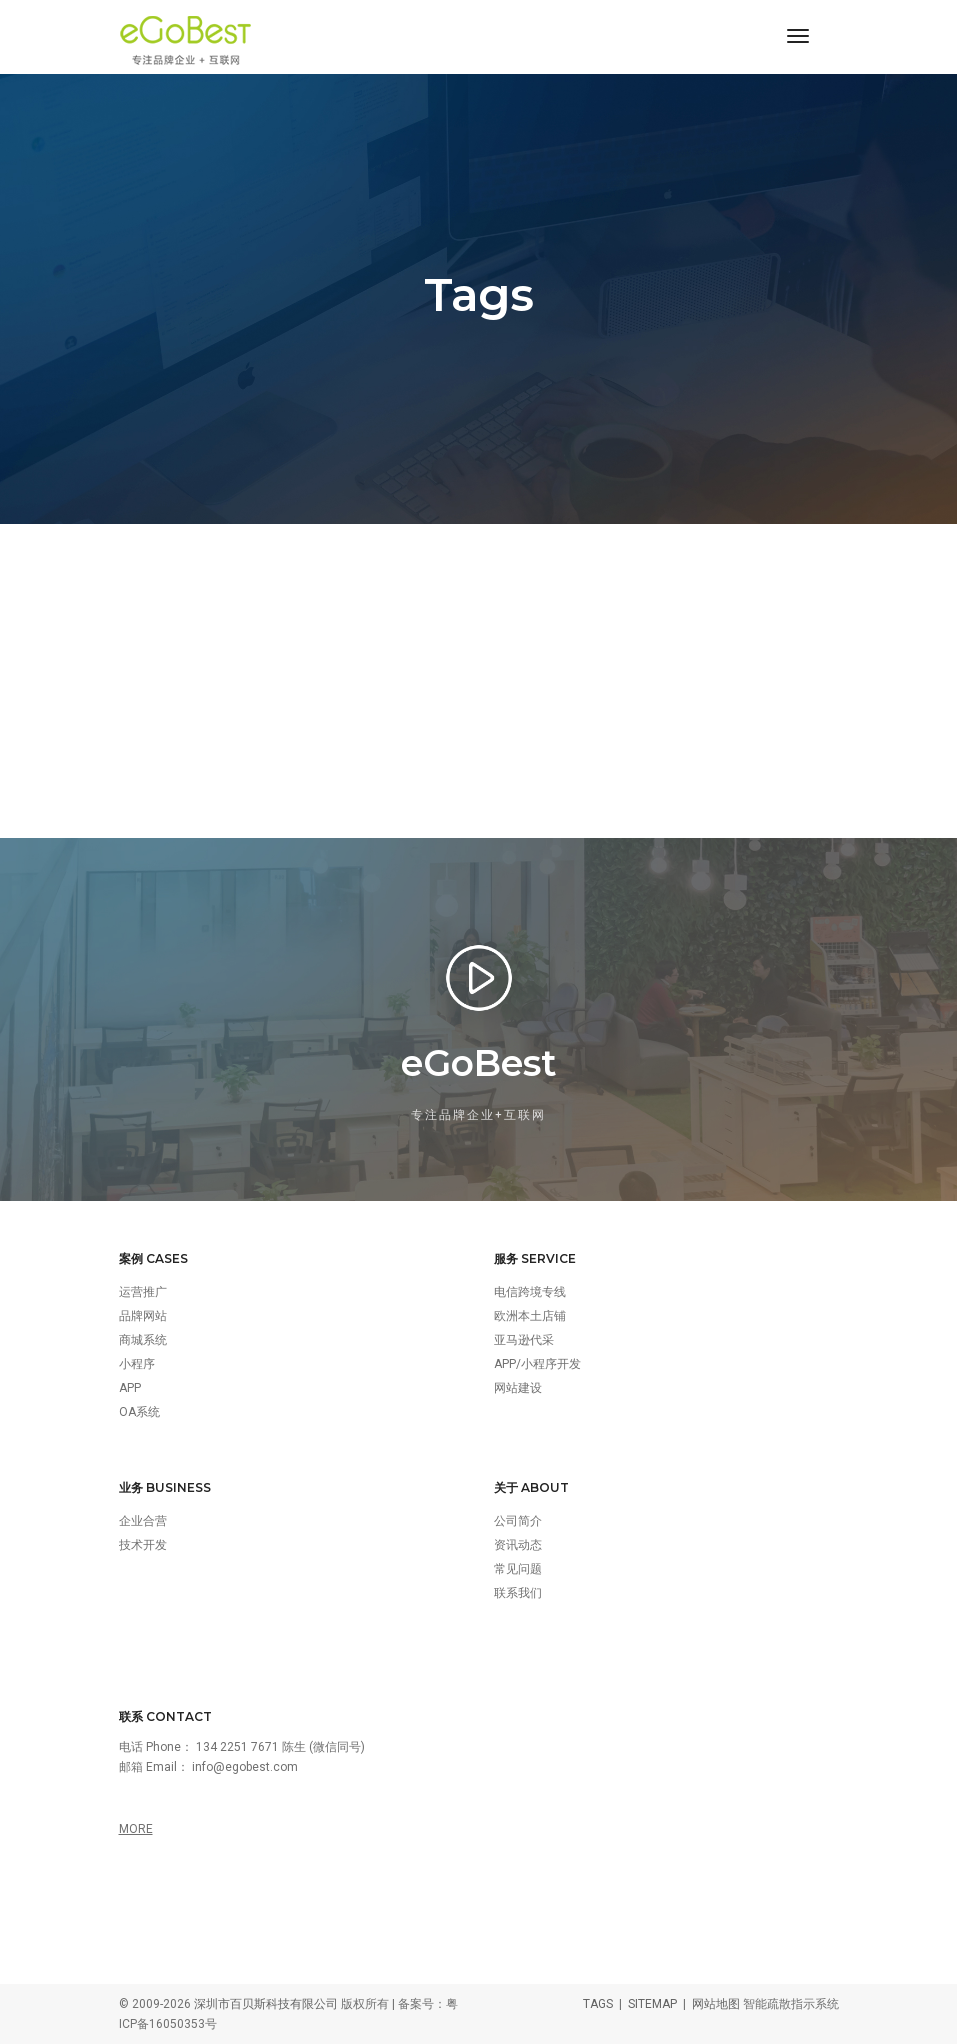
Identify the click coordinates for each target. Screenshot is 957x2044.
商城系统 (143, 1340)
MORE (136, 1829)
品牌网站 (143, 1316)
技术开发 (143, 1545)
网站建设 (518, 1388)
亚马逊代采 (524, 1340)
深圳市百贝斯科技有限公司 (266, 2004)
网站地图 (716, 2004)
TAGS (598, 2004)
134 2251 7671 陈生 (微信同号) (280, 1747)
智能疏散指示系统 (791, 2004)
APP (130, 1388)
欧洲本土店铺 (530, 1316)
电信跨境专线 (530, 1292)
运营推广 (143, 1292)
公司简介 (518, 1521)
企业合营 (143, 1521)
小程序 (137, 1364)
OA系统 (139, 1412)
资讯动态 (518, 1545)
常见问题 (518, 1569)
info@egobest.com (245, 1767)
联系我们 (518, 1593)
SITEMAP (652, 2004)
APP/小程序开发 (537, 1364)
